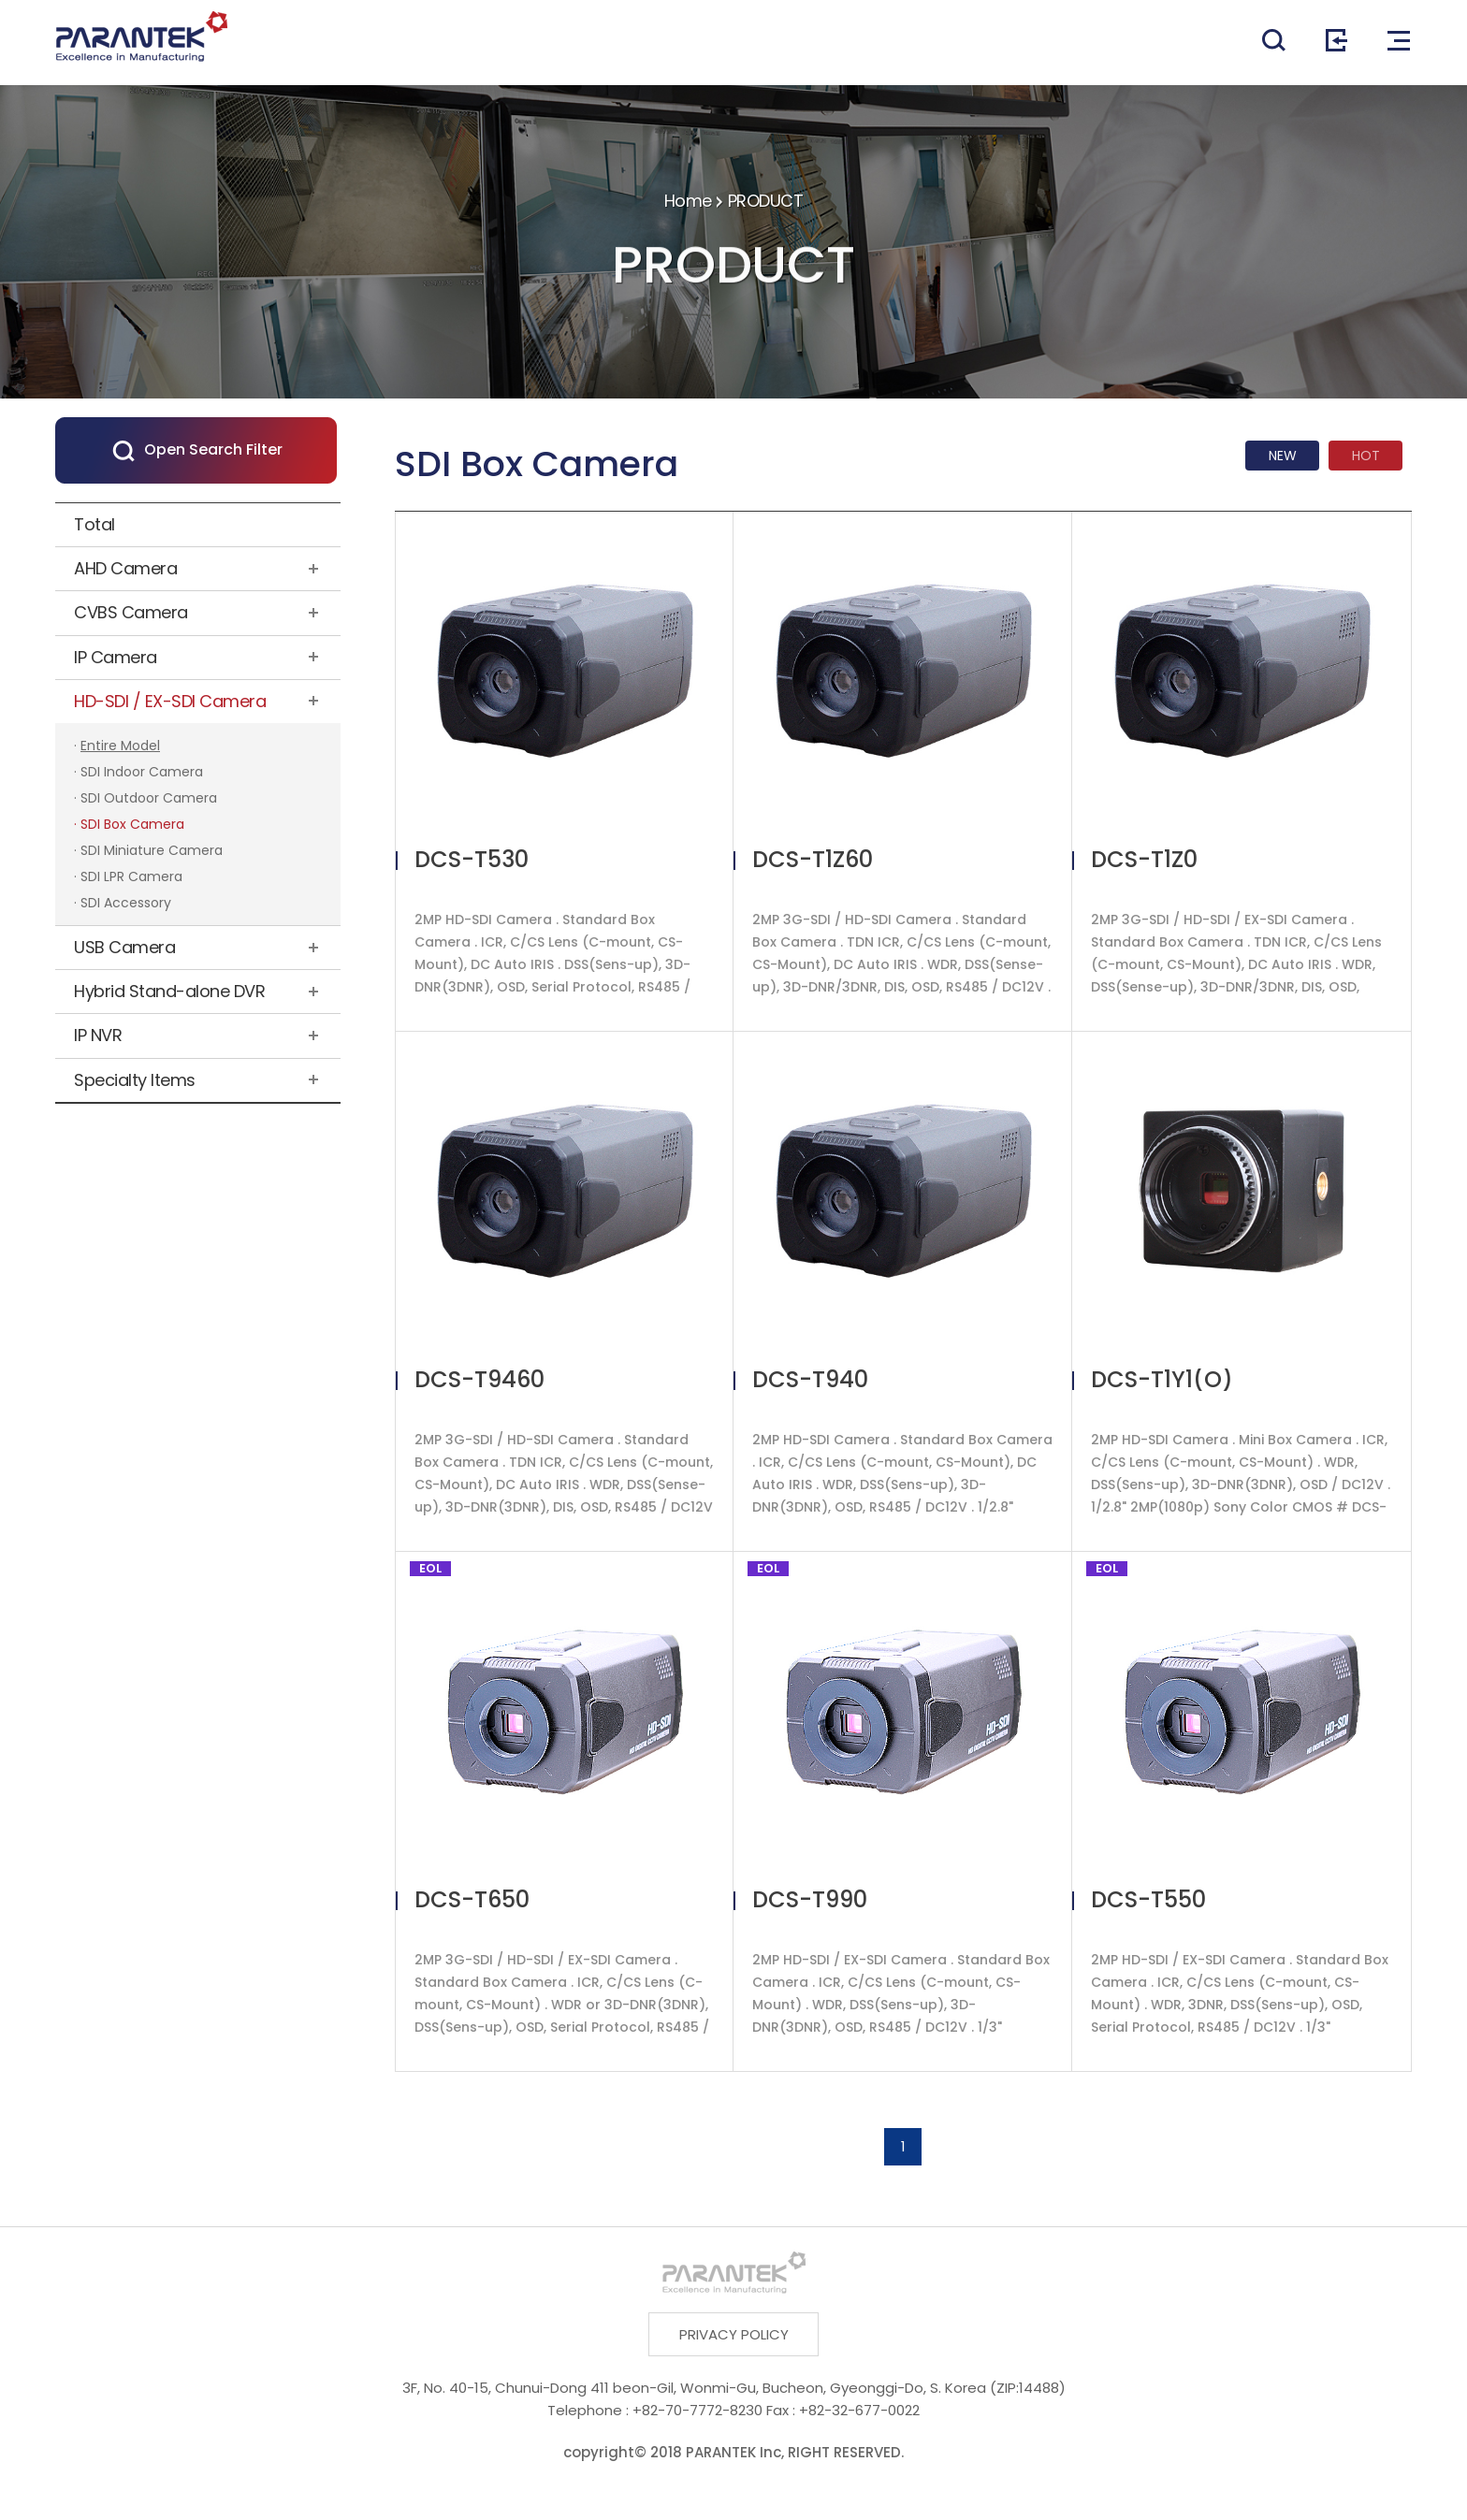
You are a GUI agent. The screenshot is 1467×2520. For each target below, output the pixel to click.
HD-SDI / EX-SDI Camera (170, 701)
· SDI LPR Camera (128, 876)
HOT (1366, 455)
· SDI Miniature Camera (148, 850)
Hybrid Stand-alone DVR (169, 991)
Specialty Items (135, 1080)
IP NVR (98, 1035)
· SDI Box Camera (129, 824)
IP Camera (115, 657)
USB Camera (124, 947)
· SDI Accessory (122, 902)
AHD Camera (125, 568)
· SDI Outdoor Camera (145, 798)
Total (94, 524)
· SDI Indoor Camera (138, 771)
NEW (1283, 455)
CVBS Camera (131, 612)
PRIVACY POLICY (734, 2334)
